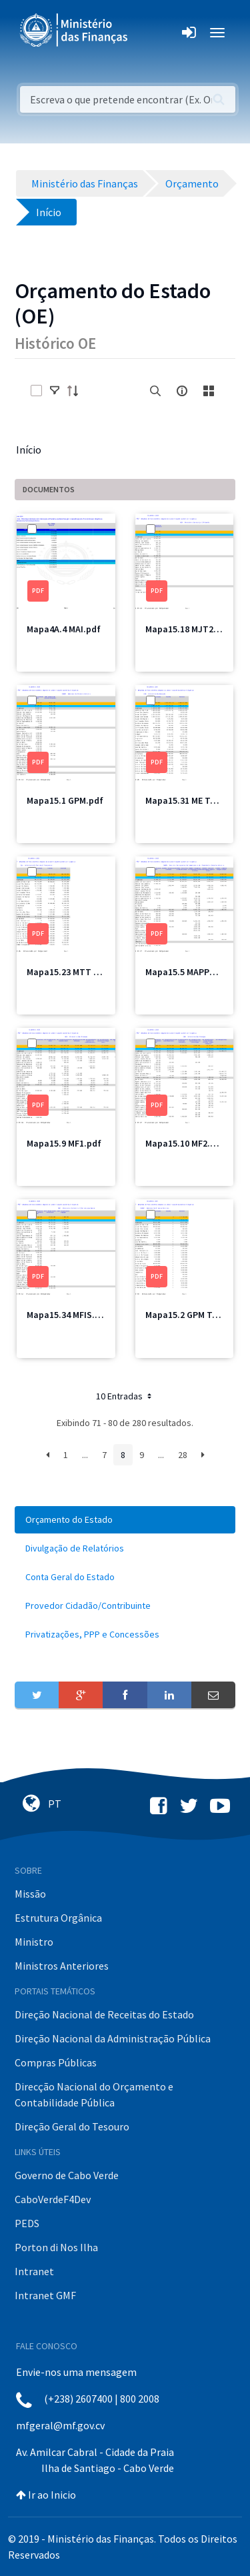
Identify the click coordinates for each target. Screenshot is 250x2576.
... (85, 1455)
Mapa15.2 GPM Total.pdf (196, 1315)
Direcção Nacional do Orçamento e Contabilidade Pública (94, 2094)
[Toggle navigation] (149, 32)
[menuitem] (125, 1519)
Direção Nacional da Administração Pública (113, 2038)
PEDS (27, 2223)
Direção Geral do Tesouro (72, 2126)
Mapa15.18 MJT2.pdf (188, 629)
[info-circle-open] (182, 391)
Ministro (34, 1941)
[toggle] (54, 391)
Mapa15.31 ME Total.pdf (195, 800)
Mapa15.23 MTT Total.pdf (80, 972)
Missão (30, 1893)
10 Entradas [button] (125, 1396)
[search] (155, 391)
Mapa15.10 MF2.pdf (185, 1143)
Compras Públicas (56, 2062)
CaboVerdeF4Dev (53, 2199)
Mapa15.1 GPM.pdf (65, 800)
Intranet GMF (45, 2295)
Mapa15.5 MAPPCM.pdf (192, 972)
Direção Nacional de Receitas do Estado (104, 2014)
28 (182, 1455)
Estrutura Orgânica (58, 1917)
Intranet (34, 2271)
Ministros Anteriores (62, 1965)
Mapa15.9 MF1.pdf (64, 1143)
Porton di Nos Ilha (56, 2247)
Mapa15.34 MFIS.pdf (68, 1315)
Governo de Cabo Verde (67, 2175)
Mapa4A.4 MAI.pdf (64, 629)
